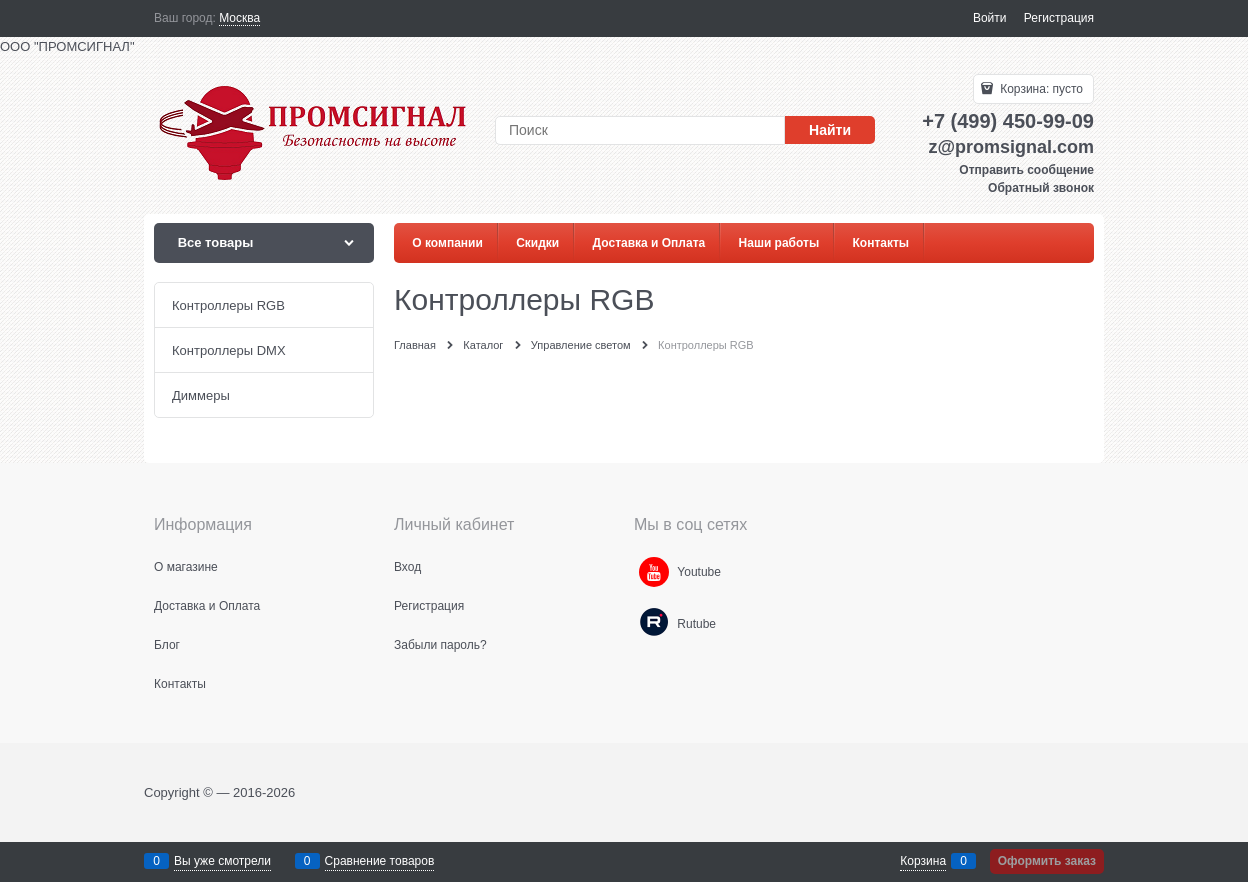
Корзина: (1040, 89)
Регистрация (1059, 18)
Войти (990, 18)
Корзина (923, 861)
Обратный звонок (1041, 188)
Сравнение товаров (380, 861)
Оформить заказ (1047, 861)
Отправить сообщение (1026, 170)
